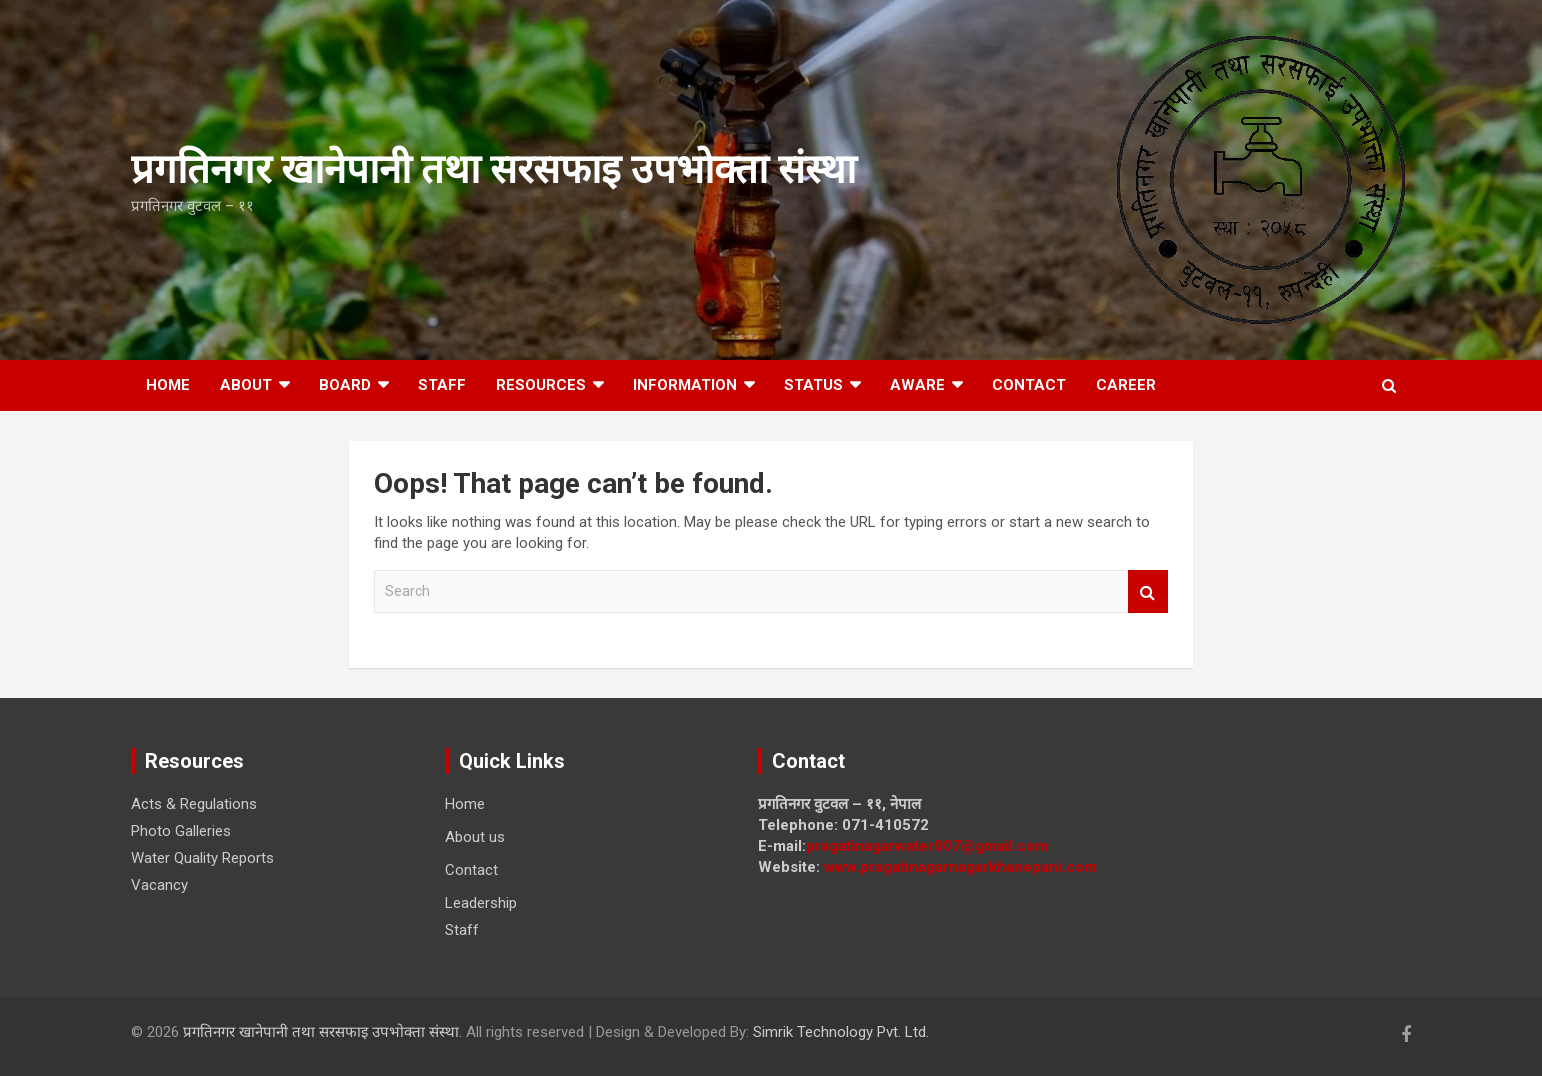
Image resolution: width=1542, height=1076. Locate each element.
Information (685, 385)
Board (345, 385)
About (246, 385)
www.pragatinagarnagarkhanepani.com (960, 867)
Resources (541, 385)
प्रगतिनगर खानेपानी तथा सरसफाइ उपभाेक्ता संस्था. (324, 1032)
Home (168, 385)
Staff (442, 385)
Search (1148, 591)
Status (813, 385)
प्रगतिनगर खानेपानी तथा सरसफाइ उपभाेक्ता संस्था (493, 169)
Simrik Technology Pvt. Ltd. (841, 1032)
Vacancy (159, 885)
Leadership (481, 903)
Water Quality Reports (202, 858)
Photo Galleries (181, 831)
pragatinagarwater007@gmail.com (927, 846)
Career (1126, 385)
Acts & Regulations (194, 804)
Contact (1029, 385)
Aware (917, 385)
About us (475, 837)
